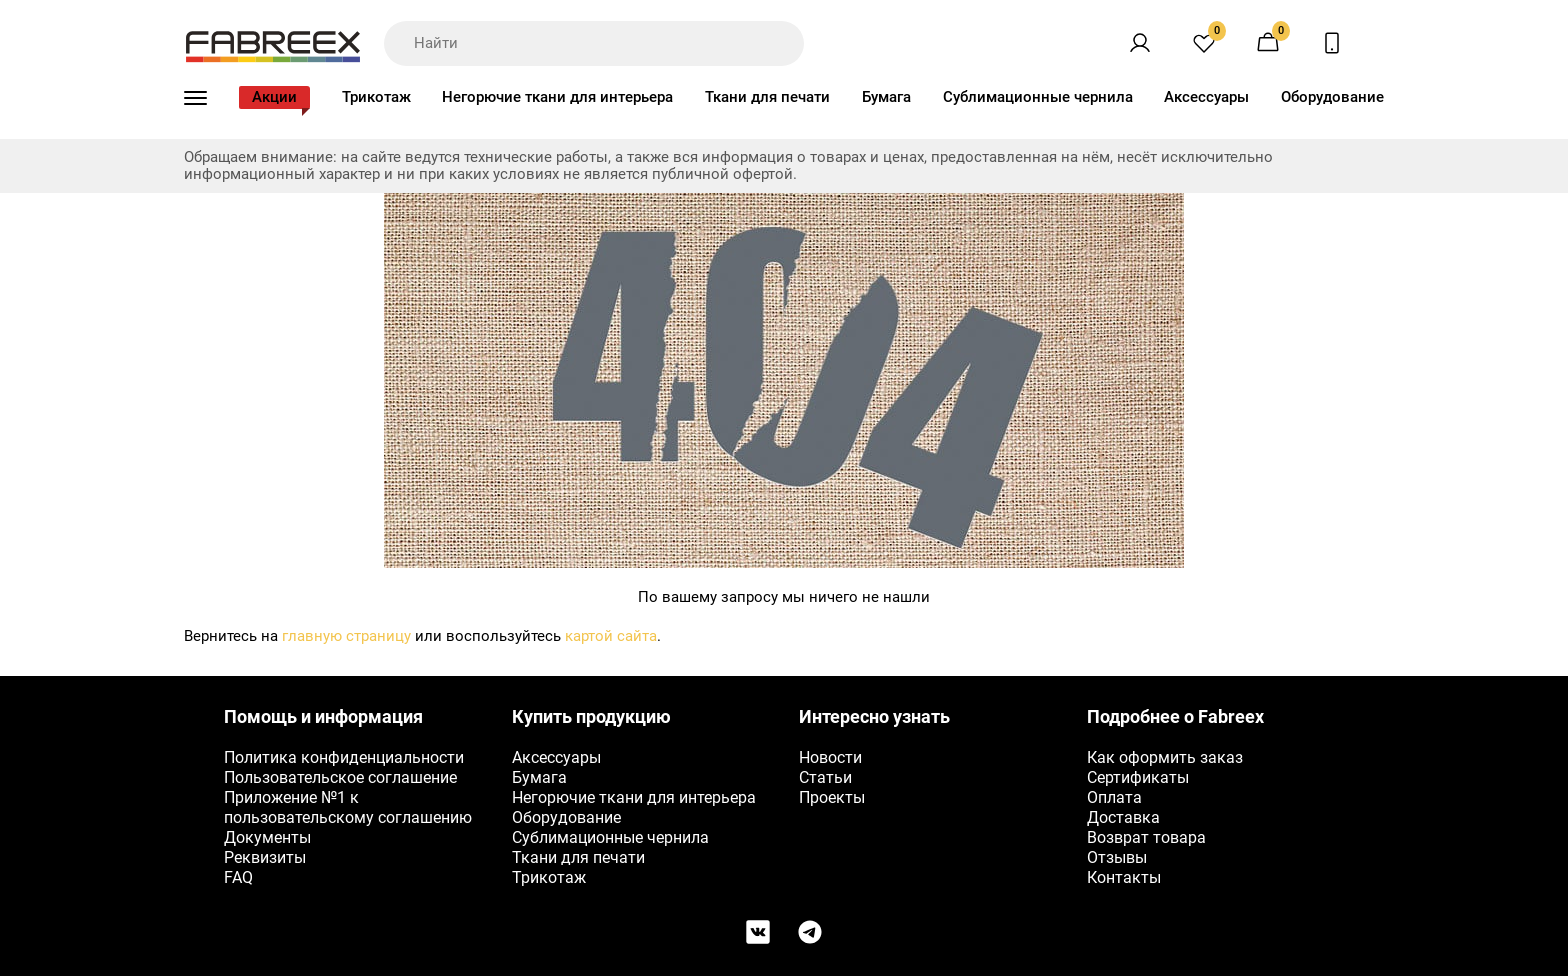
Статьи (825, 777)
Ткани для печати (767, 97)
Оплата (1114, 797)
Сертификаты (1138, 777)
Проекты (832, 797)
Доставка (1123, 817)
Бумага (886, 97)
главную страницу (346, 636)
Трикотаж (376, 97)
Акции (274, 97)
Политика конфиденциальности (344, 757)
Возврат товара (1146, 837)
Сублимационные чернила (1038, 97)
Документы (267, 837)
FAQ (238, 877)
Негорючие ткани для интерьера (557, 97)
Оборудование (1332, 97)
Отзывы (1117, 857)
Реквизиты (265, 857)
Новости (830, 757)
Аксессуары (1206, 97)
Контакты (1124, 877)
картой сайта (611, 636)
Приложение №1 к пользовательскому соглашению (348, 807)
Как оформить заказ (1165, 757)
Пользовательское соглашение (340, 777)
